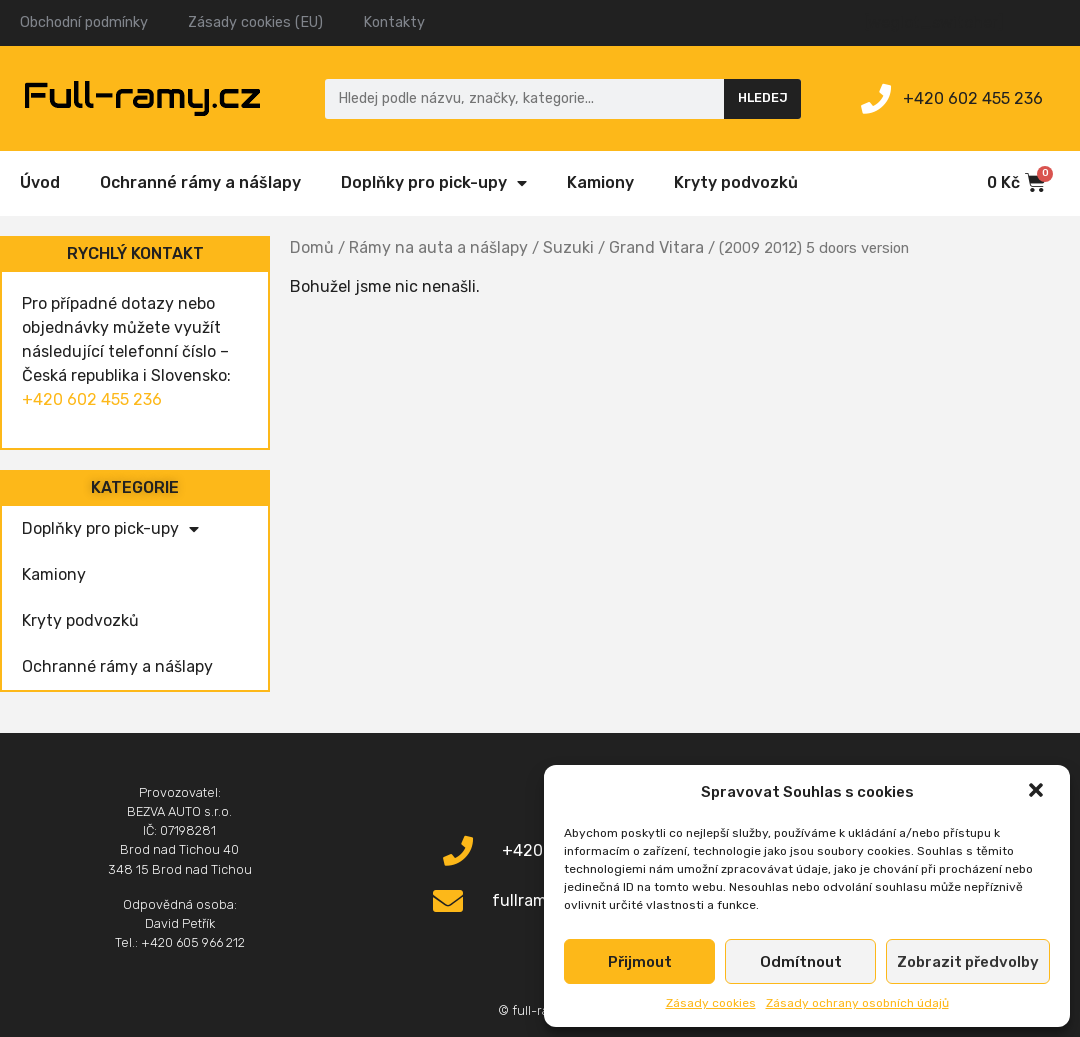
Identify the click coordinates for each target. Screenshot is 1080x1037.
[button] (1038, 792)
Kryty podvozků (736, 182)
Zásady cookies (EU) (255, 22)
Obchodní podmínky (84, 22)
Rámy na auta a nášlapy (438, 247)
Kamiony (600, 182)
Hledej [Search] (763, 97)
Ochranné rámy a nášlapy (200, 182)
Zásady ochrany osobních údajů (857, 1003)
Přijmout (640, 962)
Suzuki (568, 247)
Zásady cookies (711, 1003)
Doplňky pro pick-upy (434, 183)
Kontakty (394, 22)
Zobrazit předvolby (968, 962)
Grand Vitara (656, 247)
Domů (312, 247)
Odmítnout (801, 962)
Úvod (40, 182)
